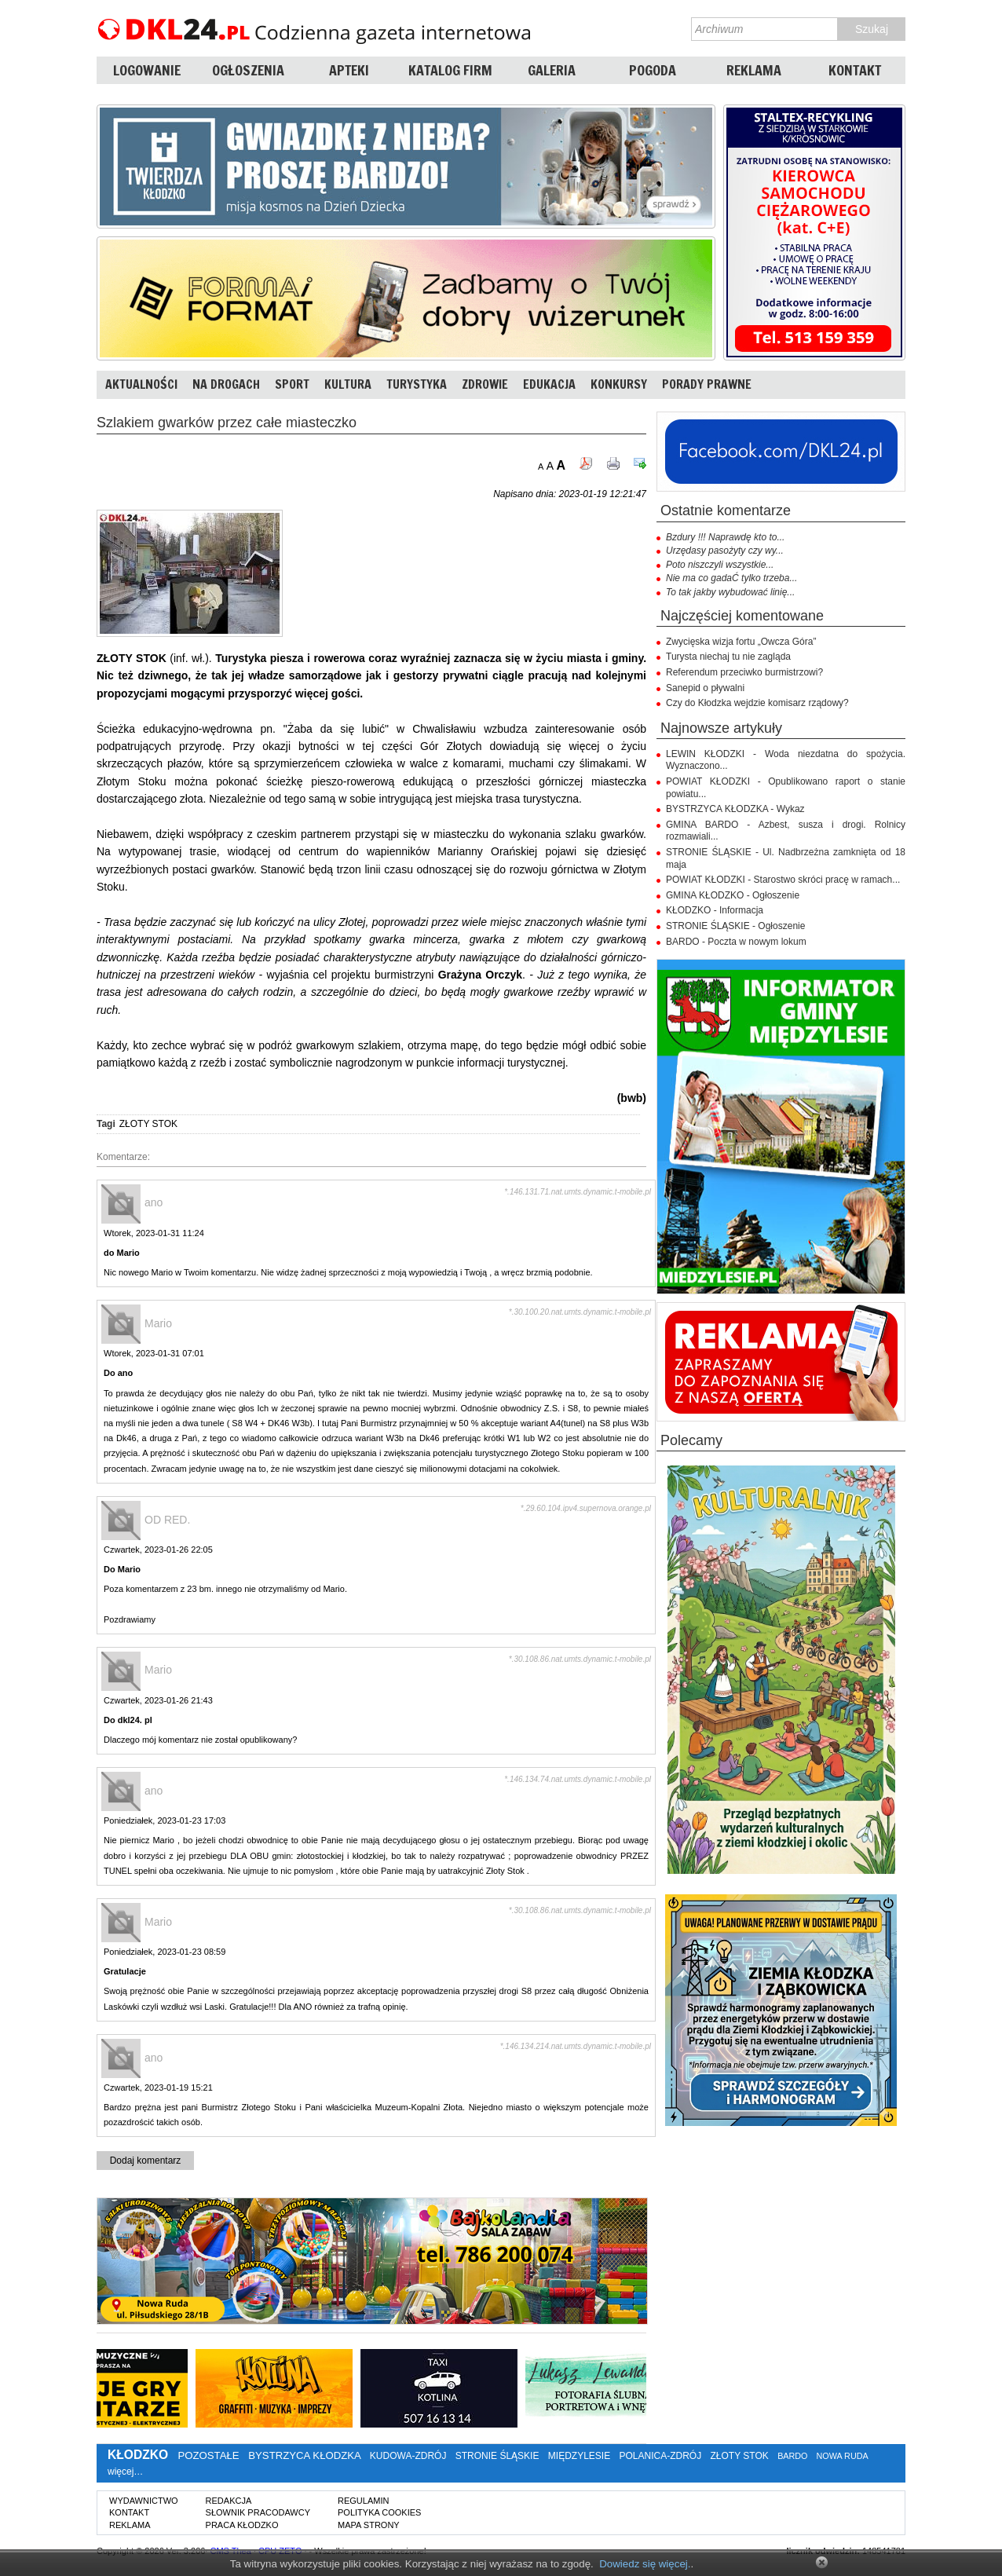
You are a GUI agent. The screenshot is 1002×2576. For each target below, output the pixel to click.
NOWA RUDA (843, 2456)
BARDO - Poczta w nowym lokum (736, 941)
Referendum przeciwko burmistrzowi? (744, 672)
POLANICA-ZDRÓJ (661, 2455)
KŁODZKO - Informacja (714, 910)
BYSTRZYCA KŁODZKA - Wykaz (735, 808)
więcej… (125, 2471)
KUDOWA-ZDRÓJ (408, 2455)
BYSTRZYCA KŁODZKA (304, 2455)
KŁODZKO (138, 2454)
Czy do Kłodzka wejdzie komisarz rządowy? (757, 702)
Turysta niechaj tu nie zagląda (728, 656)
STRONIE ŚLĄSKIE (497, 2455)
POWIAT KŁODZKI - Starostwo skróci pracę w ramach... (783, 879)
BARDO (792, 2456)
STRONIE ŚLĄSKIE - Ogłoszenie (735, 925)
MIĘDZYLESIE (579, 2455)
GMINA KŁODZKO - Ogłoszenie (732, 895)
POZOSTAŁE (208, 2455)
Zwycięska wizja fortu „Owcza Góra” (741, 641)
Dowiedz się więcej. (644, 2564)
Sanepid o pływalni (705, 687)
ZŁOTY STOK (148, 1123)
